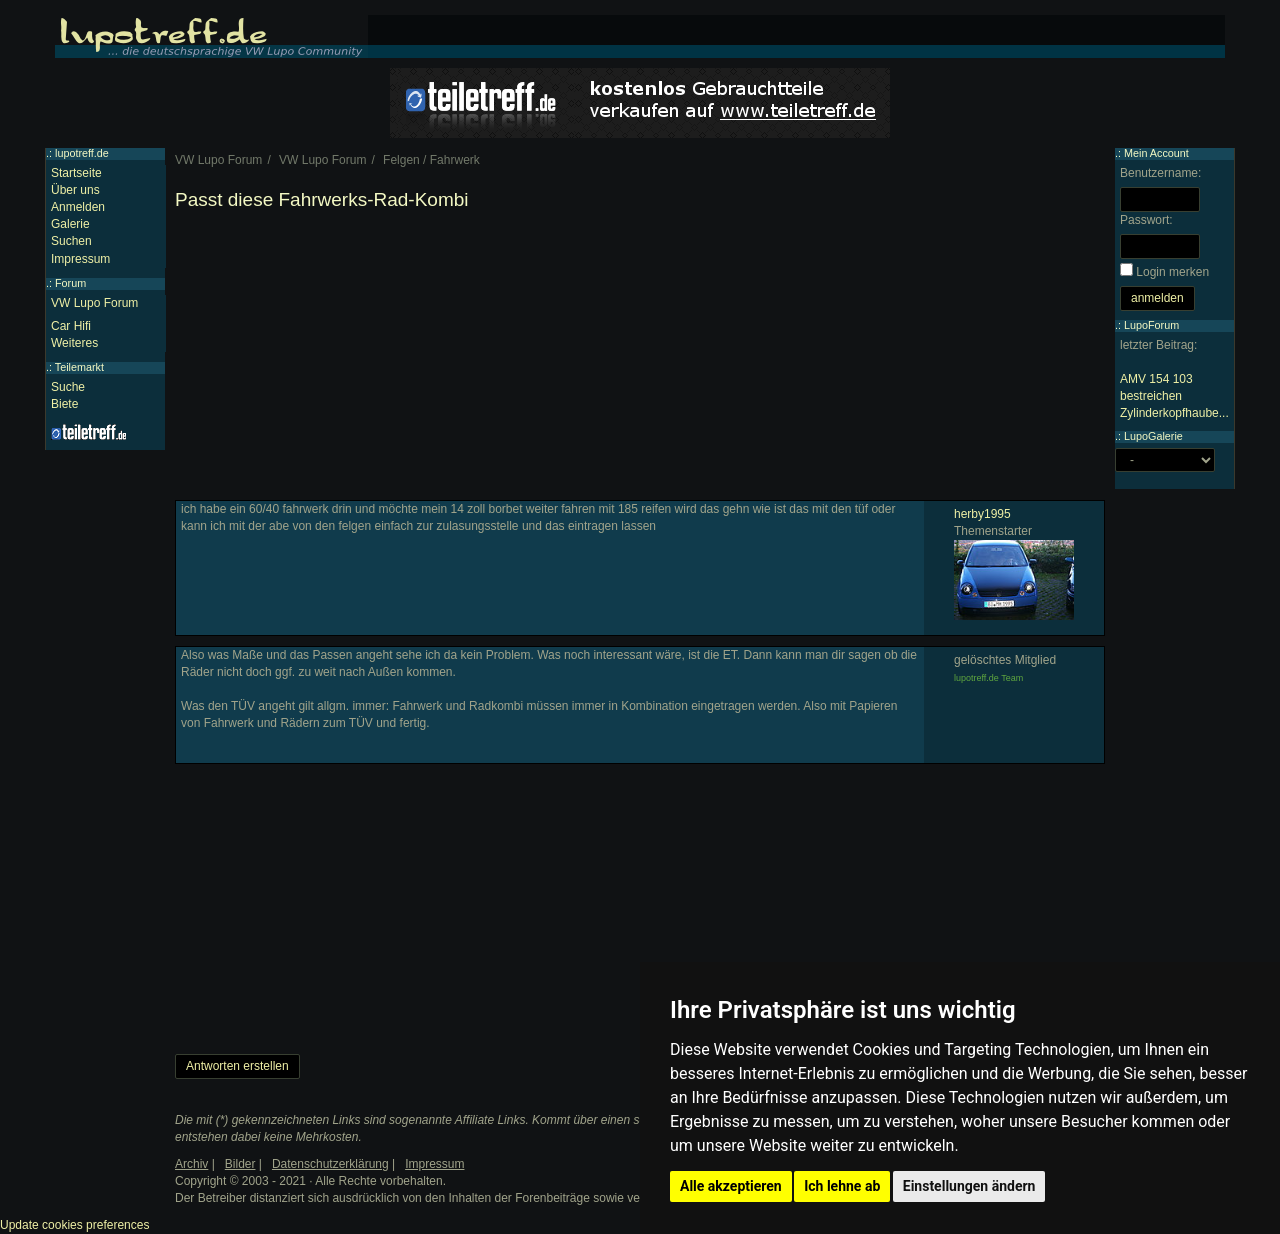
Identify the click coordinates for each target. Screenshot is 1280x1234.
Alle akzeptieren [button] (731, 1186)
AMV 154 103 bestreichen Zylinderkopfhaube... (1174, 396)
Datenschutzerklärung (330, 1164)
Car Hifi (71, 326)
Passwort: (1146, 220)
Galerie (70, 224)
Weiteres (74, 343)
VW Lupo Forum (94, 303)
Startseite (76, 173)
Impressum (80, 259)
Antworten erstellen (237, 1066)
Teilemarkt (79, 367)
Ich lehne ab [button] (842, 1186)
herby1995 (982, 514)
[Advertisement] (640, 360)
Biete (64, 404)
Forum (70, 283)
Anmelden (78, 207)
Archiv (191, 1164)
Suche (68, 387)
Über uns (75, 190)
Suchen (71, 241)
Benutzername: (1160, 173)
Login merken (1172, 272)
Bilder (240, 1164)
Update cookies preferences (74, 1225)
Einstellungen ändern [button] (969, 1186)
